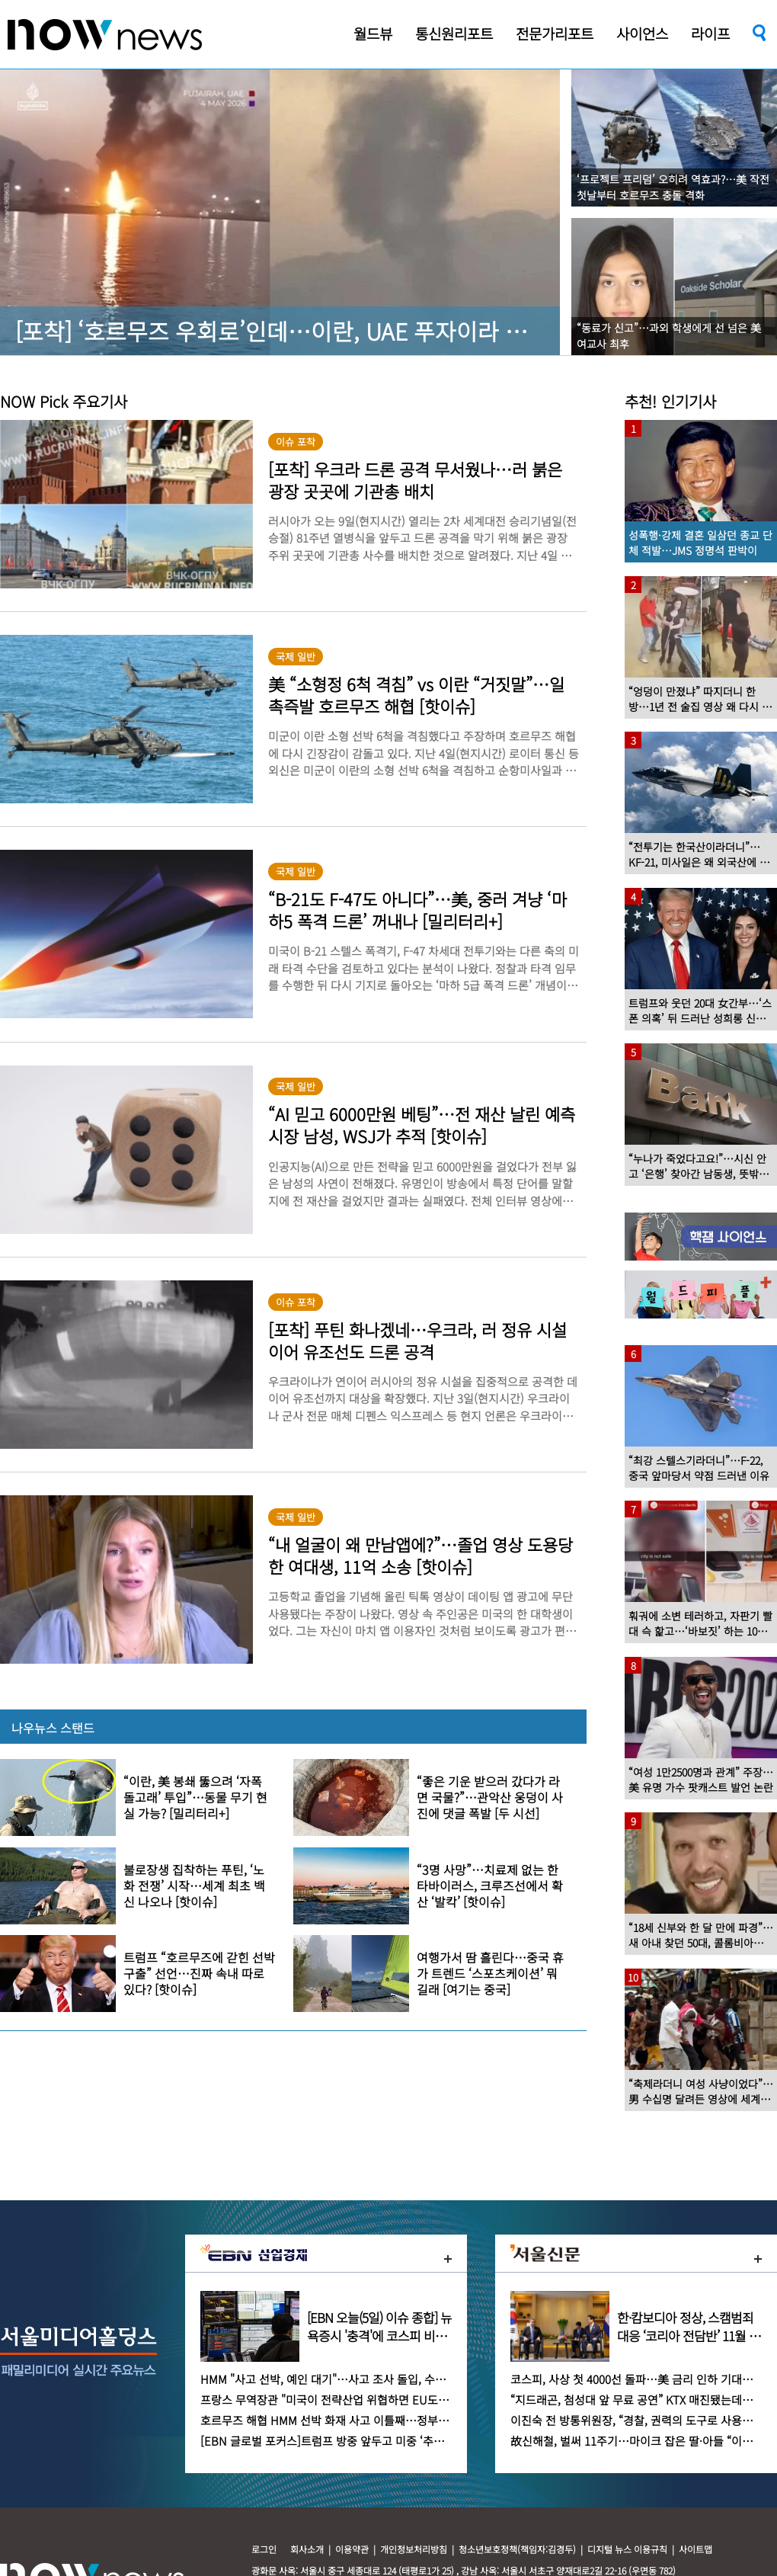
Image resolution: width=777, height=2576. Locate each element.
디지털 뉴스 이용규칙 (627, 2548)
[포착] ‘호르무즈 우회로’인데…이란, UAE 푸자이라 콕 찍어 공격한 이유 (354, 331)
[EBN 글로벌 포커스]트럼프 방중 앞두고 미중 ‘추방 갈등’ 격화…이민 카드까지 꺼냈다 (404, 2441)
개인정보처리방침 (413, 2548)
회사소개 (307, 2548)
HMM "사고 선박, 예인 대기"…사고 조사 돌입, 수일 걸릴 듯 (342, 2379)
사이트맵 (695, 2548)
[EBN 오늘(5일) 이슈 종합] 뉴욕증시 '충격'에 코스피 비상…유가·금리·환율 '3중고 (379, 2335)
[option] (633, 1237)
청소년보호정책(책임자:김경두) (517, 2548)
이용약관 (352, 2548)
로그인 (264, 2548)
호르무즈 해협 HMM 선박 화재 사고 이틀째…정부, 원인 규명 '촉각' (360, 2420)
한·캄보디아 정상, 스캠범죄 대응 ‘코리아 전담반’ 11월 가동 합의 (688, 2335)
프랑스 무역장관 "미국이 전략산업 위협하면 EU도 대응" (333, 2400)
